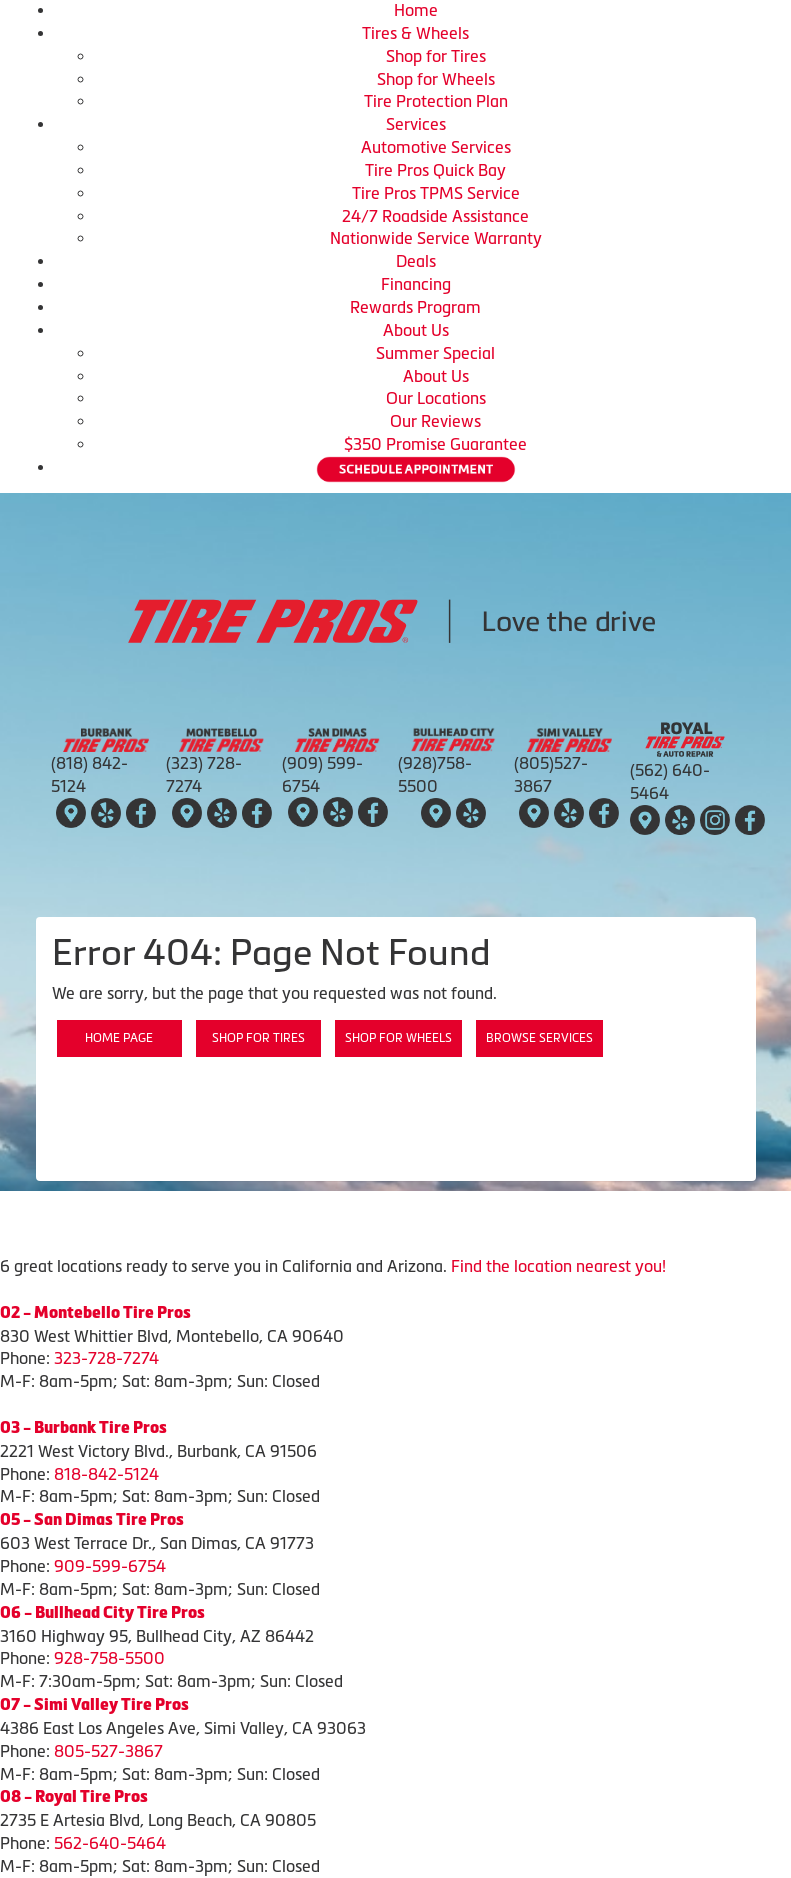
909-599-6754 (110, 1566)
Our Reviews (435, 421)
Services (416, 124)
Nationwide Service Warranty (436, 238)
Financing (416, 284)
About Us (416, 330)
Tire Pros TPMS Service (436, 193)
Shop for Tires (436, 56)
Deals (416, 261)
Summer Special (435, 353)
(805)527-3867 (551, 774)
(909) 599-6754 (322, 774)
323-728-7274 (106, 1358)
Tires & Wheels (415, 33)
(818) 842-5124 (89, 774)
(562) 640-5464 (670, 781)
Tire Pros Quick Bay (435, 170)
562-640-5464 (110, 1843)
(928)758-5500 (435, 774)
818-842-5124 (106, 1474)
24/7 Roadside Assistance (435, 216)
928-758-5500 (109, 1658)
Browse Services (539, 1038)
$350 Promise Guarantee (435, 444)
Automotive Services (436, 147)
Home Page (119, 1038)
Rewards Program (415, 307)
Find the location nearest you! (558, 1266)
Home (416, 10)
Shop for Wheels (436, 79)
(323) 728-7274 (204, 774)
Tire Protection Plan (436, 101)
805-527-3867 (108, 1751)
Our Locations (436, 398)
